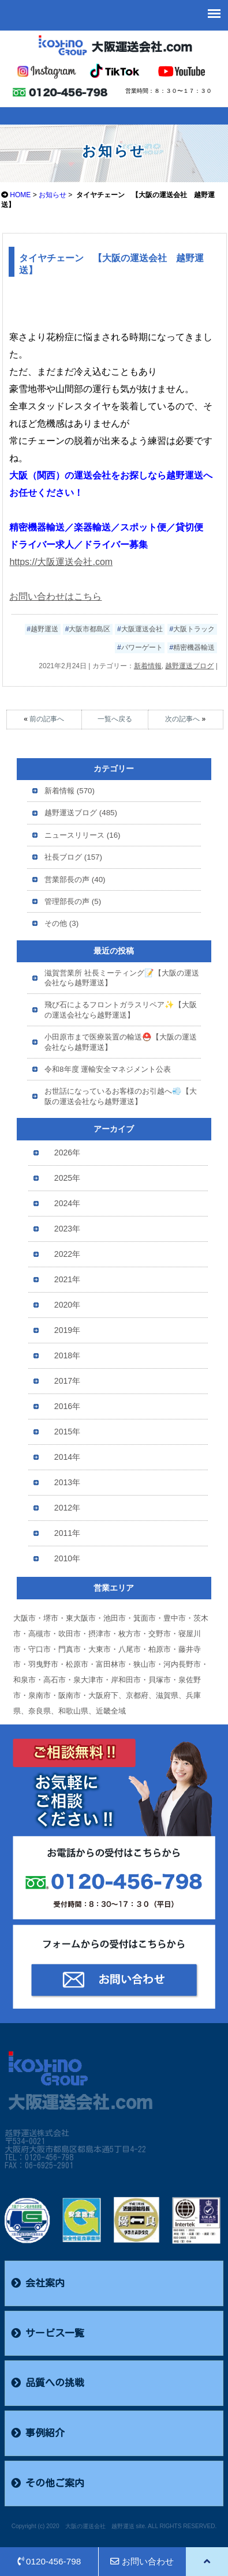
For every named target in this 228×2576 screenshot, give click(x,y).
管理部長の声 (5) (72, 901)
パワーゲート (142, 647)
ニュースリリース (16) (82, 835)
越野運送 (44, 629)
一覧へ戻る (115, 719)
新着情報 (148, 666)
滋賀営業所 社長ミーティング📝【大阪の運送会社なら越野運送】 (121, 978)
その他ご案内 (47, 2483)
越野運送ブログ (189, 666)
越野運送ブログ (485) (80, 812)
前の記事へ (46, 719)
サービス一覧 (47, 2333)
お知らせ (52, 195)
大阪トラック (194, 629)
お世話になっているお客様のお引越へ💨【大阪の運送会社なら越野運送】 (120, 1096)
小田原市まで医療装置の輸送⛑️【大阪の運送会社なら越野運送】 (120, 1042)
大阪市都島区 (89, 629)
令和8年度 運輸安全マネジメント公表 (107, 1069)
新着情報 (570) (69, 790)
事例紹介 (38, 2433)
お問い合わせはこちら (55, 596)
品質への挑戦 (47, 2383)
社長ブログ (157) (73, 857)
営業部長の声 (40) (74, 879)
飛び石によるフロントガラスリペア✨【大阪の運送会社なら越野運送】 (120, 1009)
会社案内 (38, 2283)
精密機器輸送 (194, 647)
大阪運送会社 (142, 629)
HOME (20, 195)
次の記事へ (182, 719)
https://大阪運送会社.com (61, 562)
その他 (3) (61, 923)
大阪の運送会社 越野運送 (99, 2526)
